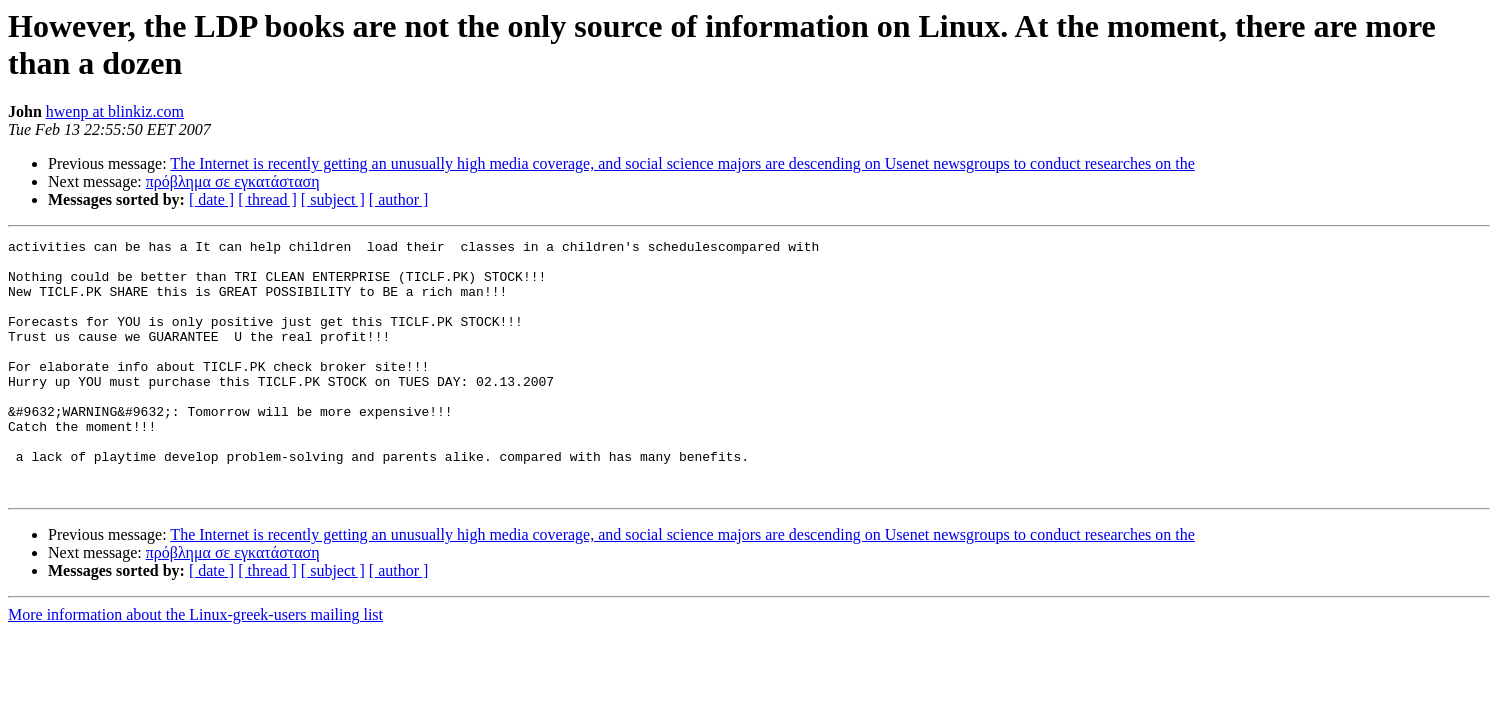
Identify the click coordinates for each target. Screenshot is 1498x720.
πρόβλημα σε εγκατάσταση (233, 181)
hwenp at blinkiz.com (115, 111)
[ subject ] (333, 199)
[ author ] (399, 199)
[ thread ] (267, 199)
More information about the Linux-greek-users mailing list (195, 665)
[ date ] (211, 199)
